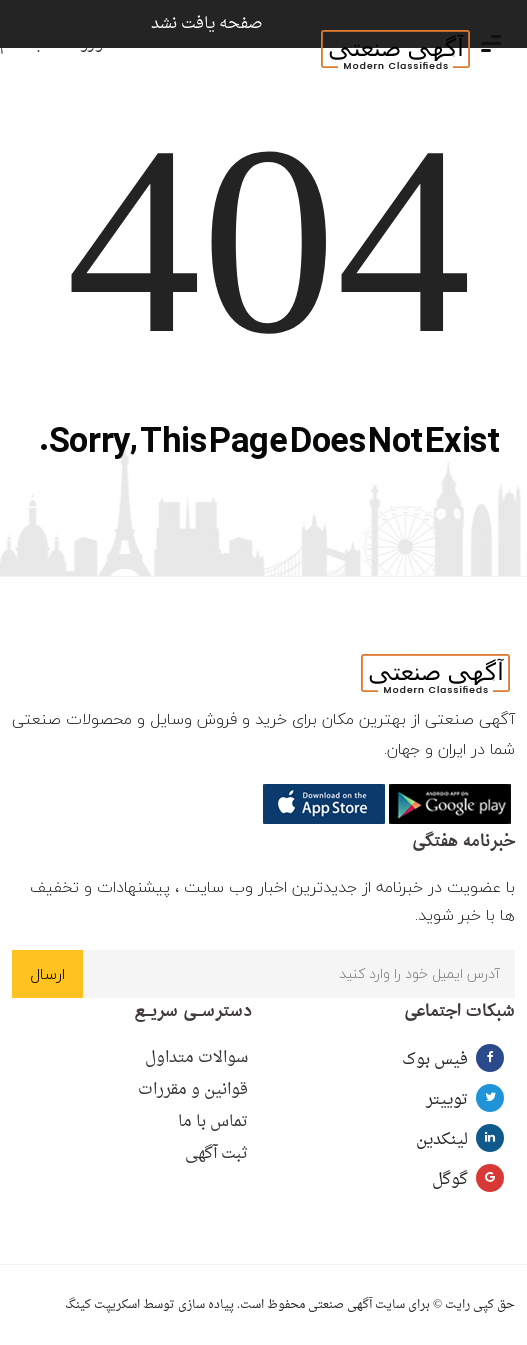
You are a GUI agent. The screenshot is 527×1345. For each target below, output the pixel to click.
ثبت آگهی (216, 1154)
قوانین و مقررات (193, 1090)
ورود (99, 44)
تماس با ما (213, 1122)
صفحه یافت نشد (207, 24)
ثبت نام (32, 44)
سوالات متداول (196, 1058)
